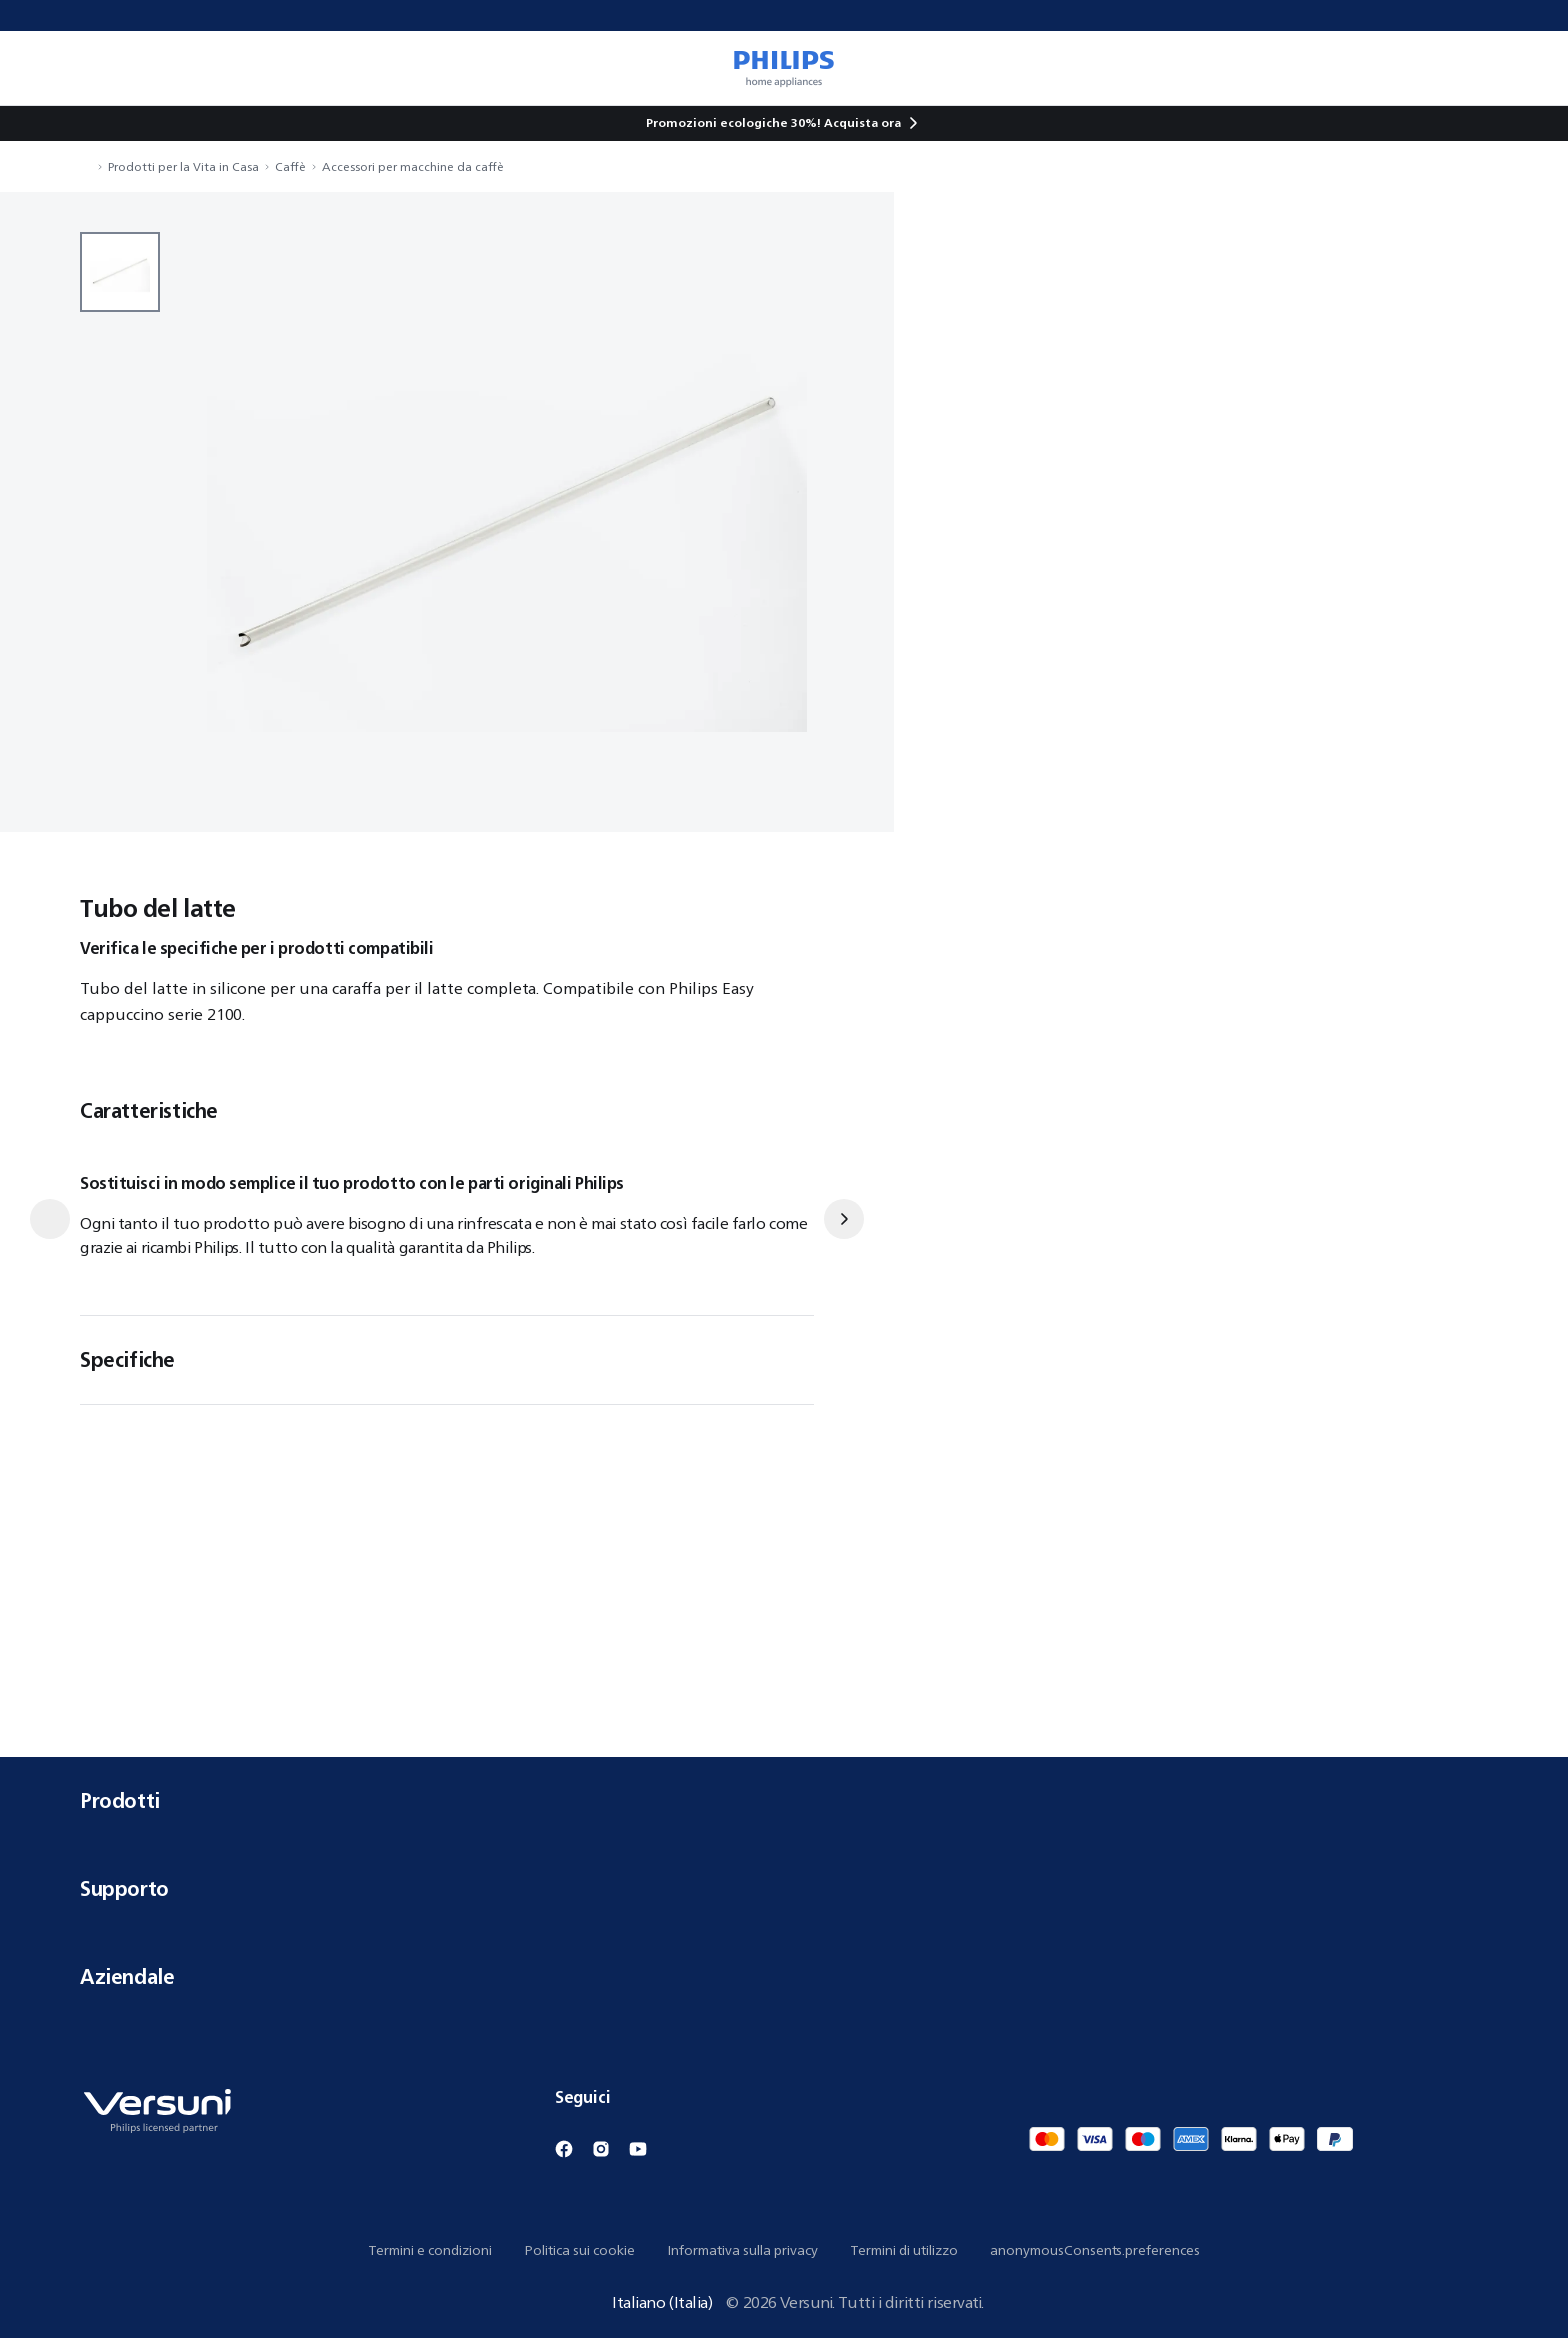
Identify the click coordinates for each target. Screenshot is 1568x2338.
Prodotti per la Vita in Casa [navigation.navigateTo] (183, 166)
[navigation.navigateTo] (86, 166)
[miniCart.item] (1524, 68)
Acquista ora (862, 122)
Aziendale (784, 1976)
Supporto (784, 1888)
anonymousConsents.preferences (1095, 2250)
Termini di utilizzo (904, 2250)
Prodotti (784, 1800)
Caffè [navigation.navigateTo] (290, 166)
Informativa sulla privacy (742, 2250)
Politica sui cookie (579, 2250)
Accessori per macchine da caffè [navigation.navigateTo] (413, 166)
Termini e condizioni (430, 2250)
